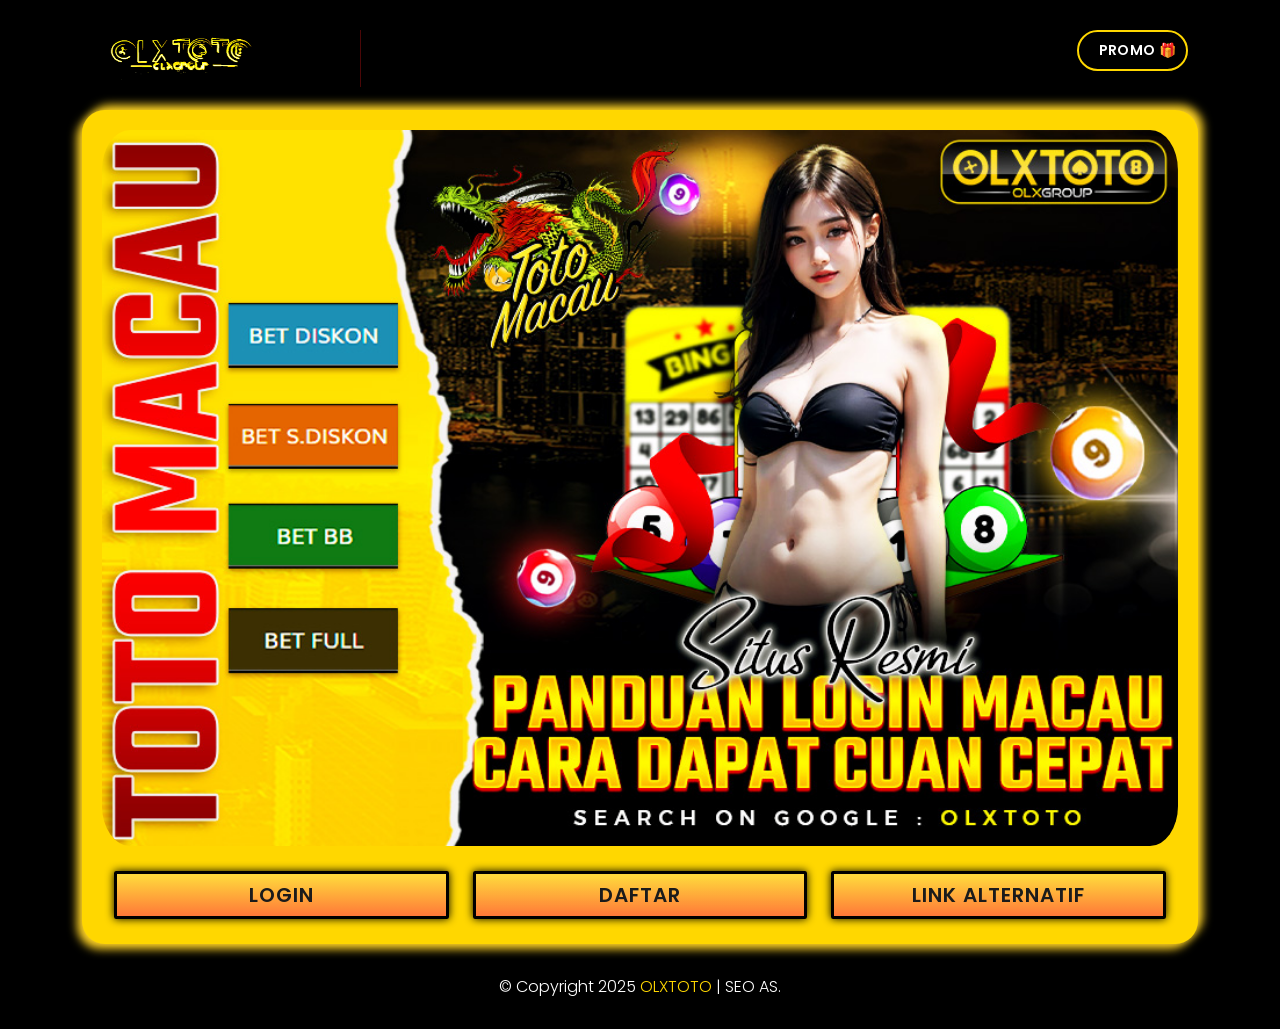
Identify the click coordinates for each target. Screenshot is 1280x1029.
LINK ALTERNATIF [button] (998, 895)
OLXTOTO (676, 986)
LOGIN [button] (281, 895)
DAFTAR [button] (640, 895)
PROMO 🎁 (1137, 50)
